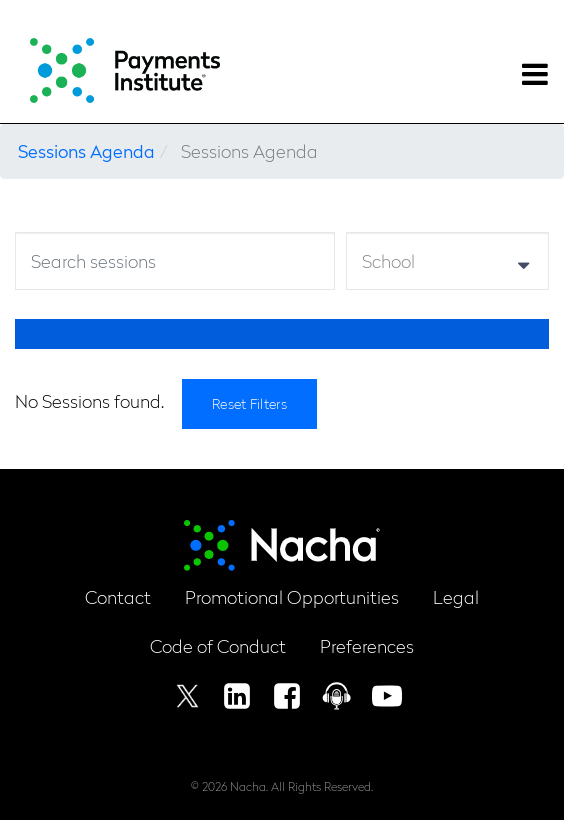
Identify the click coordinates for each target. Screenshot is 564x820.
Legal (456, 596)
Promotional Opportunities (292, 596)
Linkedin (237, 696)
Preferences (367, 645)
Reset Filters (249, 403)
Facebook (287, 696)
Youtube (387, 696)
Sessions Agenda (86, 150)
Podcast (337, 696)
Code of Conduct (218, 645)
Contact (118, 596)
